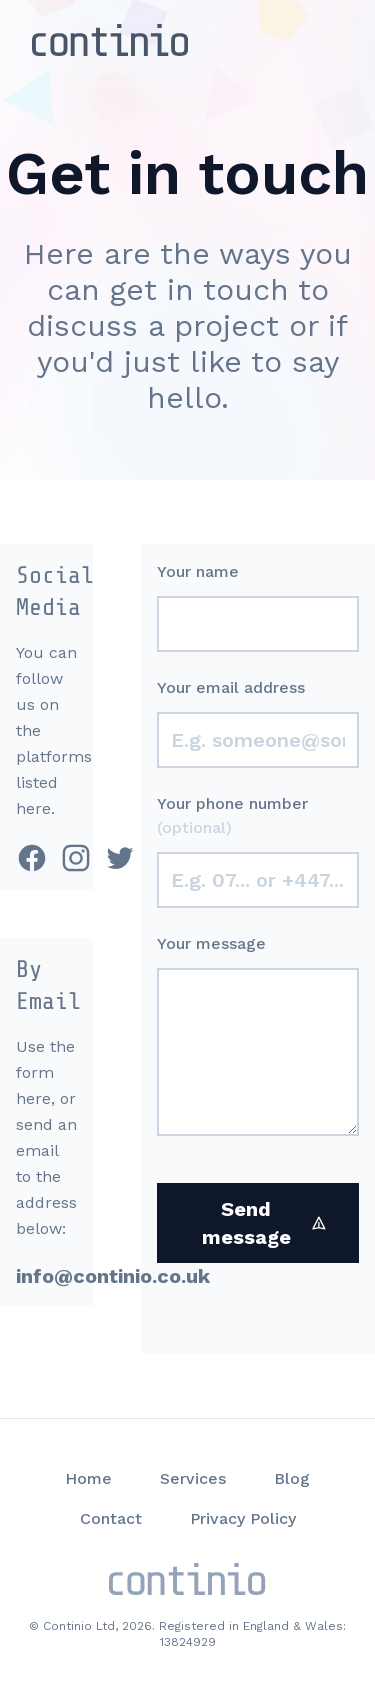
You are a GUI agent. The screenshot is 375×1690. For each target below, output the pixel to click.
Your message (211, 943)
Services (193, 1478)
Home (88, 1478)
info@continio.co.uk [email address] (113, 1276)
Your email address (231, 687)
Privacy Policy (243, 1518)
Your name (198, 571)
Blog (292, 1478)
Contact (111, 1518)
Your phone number (232, 815)
